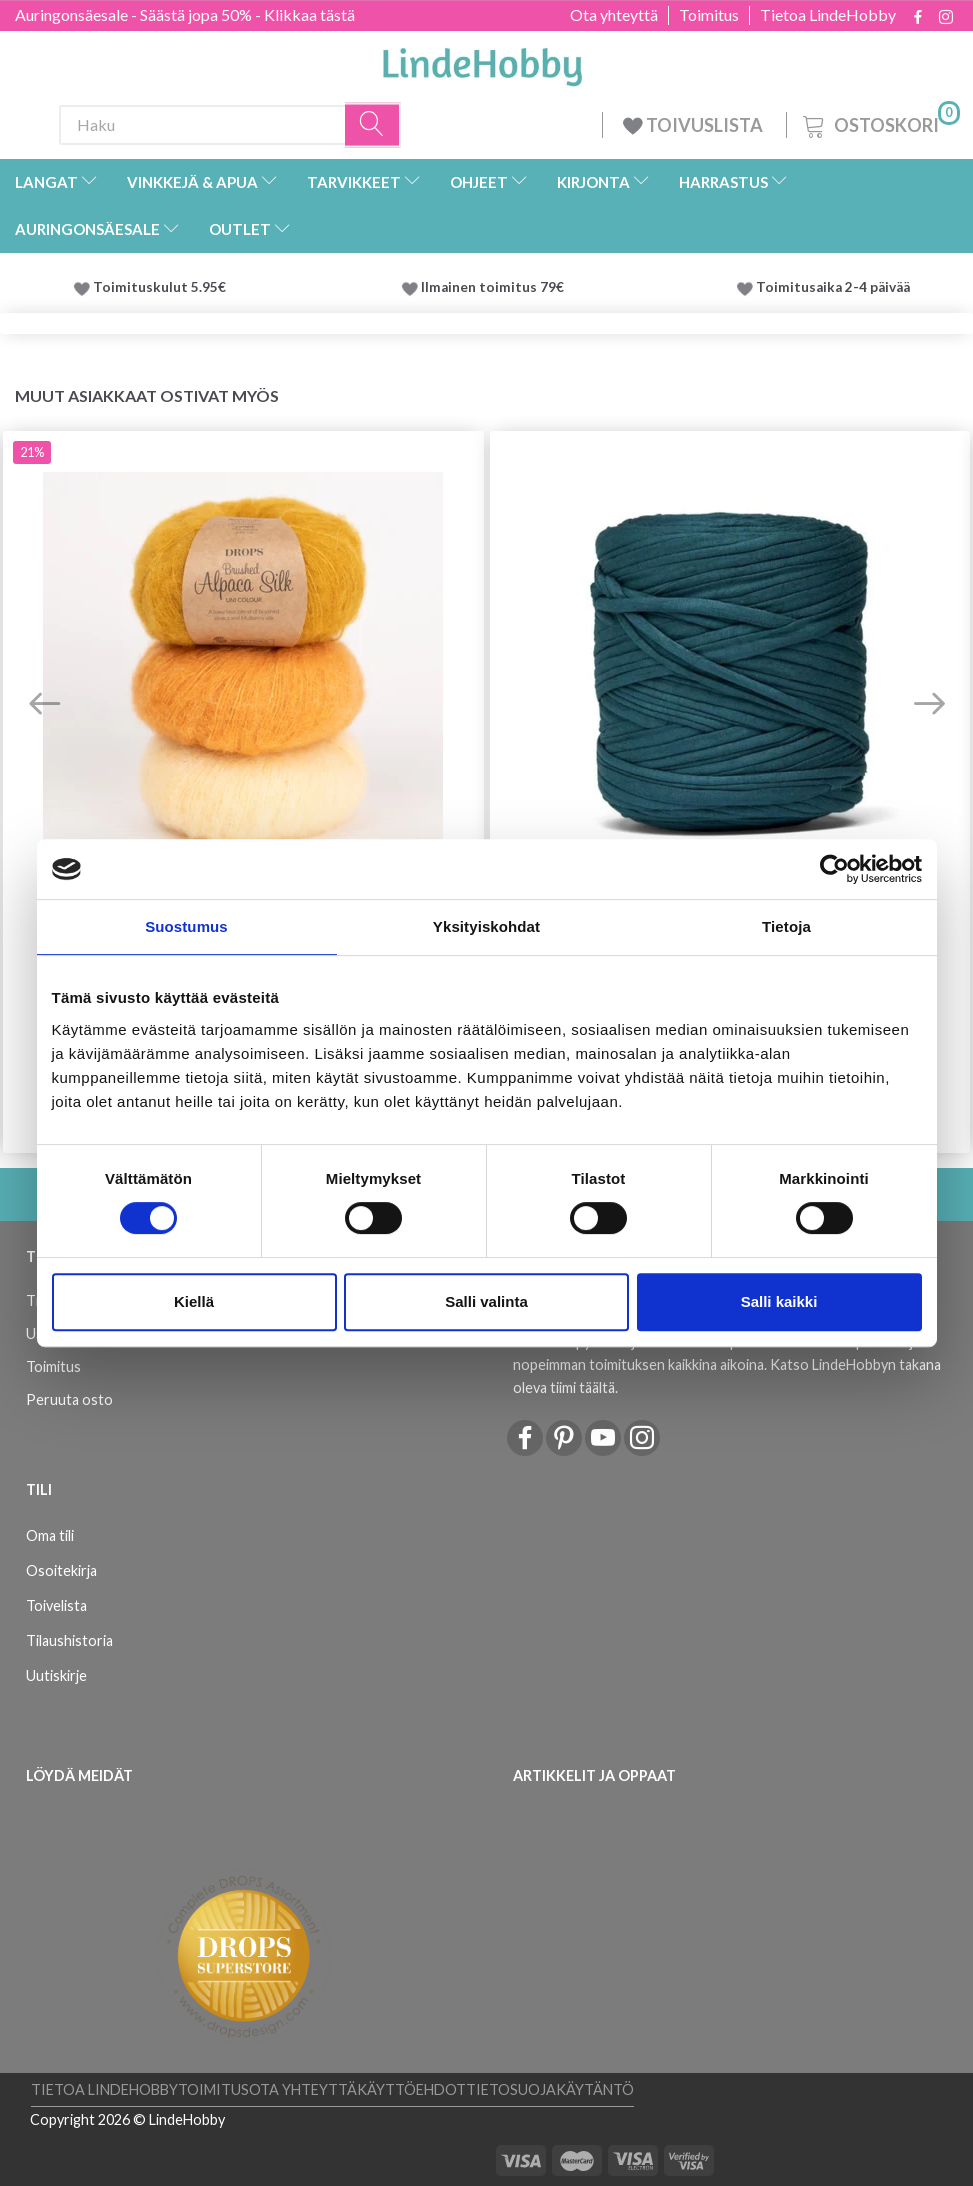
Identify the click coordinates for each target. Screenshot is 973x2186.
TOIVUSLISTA (694, 125)
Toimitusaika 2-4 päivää (833, 287)
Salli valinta (486, 1301)
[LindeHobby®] (482, 61)
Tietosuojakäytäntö (550, 2089)
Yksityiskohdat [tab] (486, 926)
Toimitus (709, 15)
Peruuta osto (69, 1399)
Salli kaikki (779, 1301)
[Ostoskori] (879, 122)
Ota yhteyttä (614, 15)
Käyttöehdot (411, 2089)
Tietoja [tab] (786, 926)
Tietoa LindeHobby (828, 15)
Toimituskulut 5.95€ (159, 287)
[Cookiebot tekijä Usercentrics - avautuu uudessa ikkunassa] (834, 869)
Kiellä (194, 1301)
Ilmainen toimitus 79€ (495, 287)
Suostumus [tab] (186, 926)
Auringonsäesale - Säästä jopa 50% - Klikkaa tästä (185, 14)
